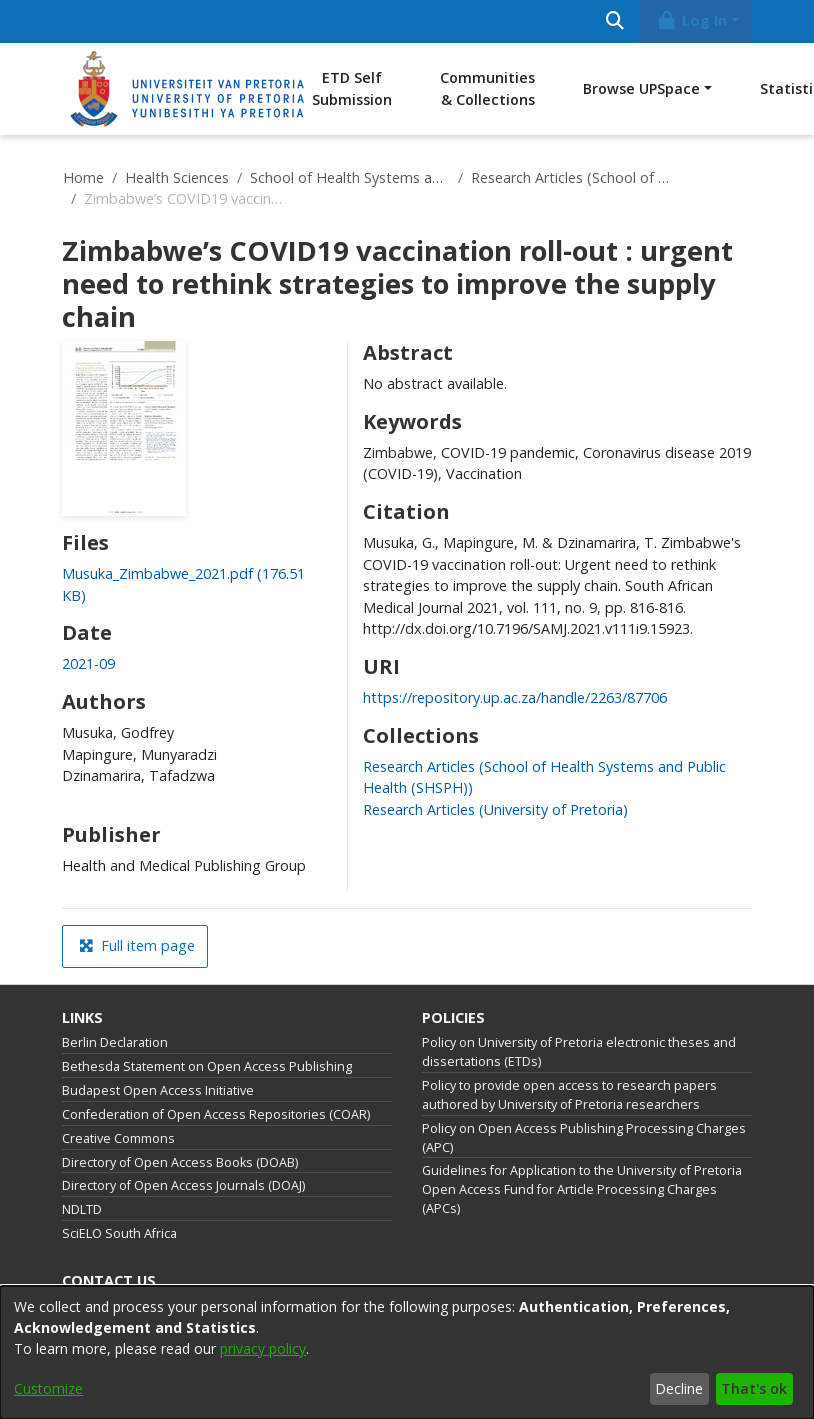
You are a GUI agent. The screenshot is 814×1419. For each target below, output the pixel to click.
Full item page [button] (137, 945)
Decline (679, 1388)
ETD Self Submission (352, 88)
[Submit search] (614, 21)
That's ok (754, 1388)
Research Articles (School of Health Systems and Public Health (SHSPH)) (571, 177)
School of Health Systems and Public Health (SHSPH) (350, 177)
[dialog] (407, 1352)
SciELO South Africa (119, 1233)
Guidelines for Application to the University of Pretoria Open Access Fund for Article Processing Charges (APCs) (582, 1189)
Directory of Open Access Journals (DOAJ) (183, 1185)
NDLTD (82, 1209)
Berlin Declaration (115, 1042)
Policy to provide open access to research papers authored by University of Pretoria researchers (569, 1095)
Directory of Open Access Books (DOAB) (180, 1162)
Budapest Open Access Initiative (158, 1090)
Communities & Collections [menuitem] (487, 88)
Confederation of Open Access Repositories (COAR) (216, 1114)
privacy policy (263, 1348)
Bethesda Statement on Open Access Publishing (207, 1066)
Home (83, 177)
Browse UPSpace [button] (641, 88)
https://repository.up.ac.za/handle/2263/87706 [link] (515, 697)
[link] (495, 809)
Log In (692, 20)
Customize (48, 1388)
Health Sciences (177, 177)
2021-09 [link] (88, 663)
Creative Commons (118, 1138)
